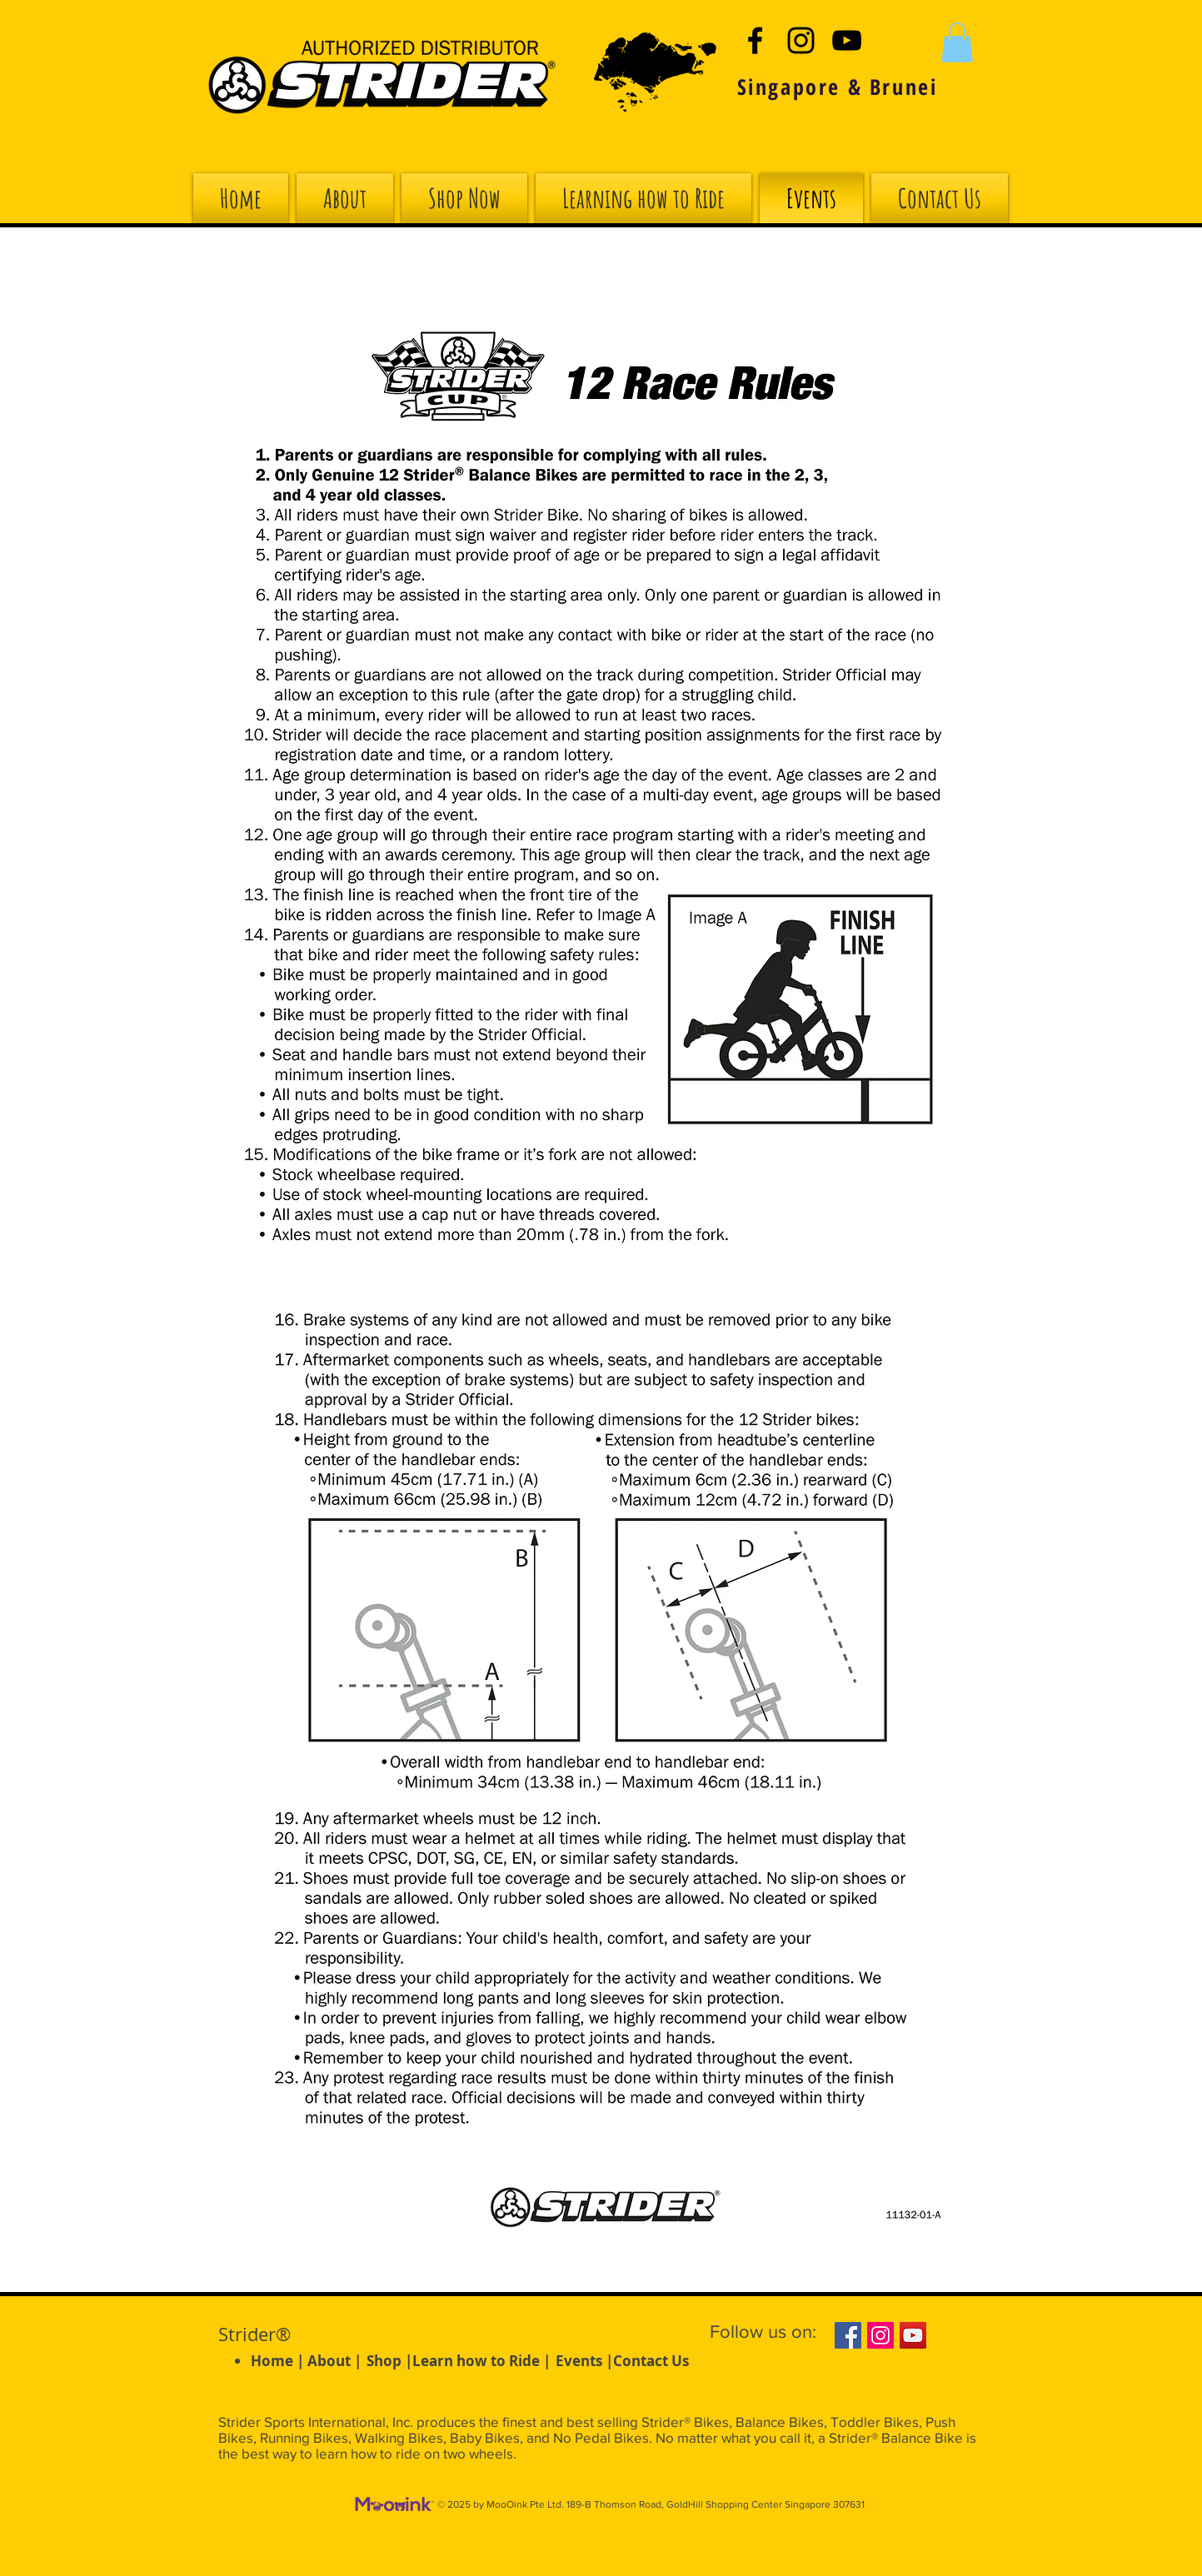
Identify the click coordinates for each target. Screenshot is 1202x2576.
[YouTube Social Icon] (913, 2335)
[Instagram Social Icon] (880, 2335)
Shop (384, 2360)
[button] (957, 42)
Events (579, 2360)
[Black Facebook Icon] (755, 40)
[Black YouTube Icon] (847, 40)
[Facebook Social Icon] (848, 2335)
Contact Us (651, 2360)
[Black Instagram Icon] (801, 40)
